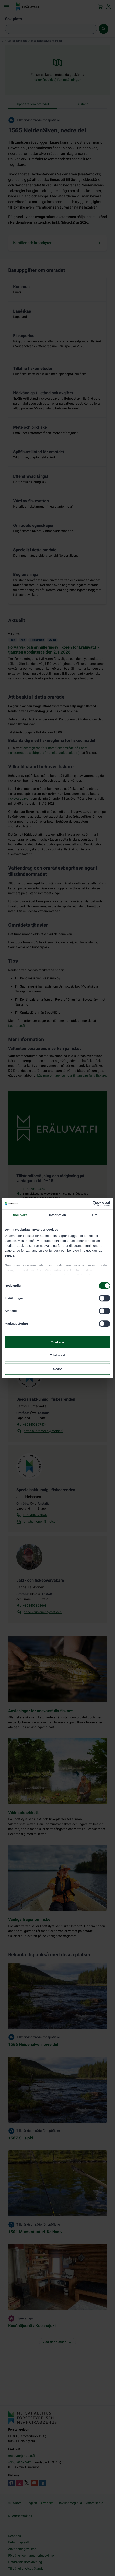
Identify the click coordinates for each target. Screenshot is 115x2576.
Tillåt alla (57, 1342)
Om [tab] (94, 1215)
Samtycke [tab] (20, 1215)
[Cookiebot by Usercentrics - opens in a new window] (92, 1203)
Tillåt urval (57, 1355)
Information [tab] (57, 1215)
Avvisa (57, 1369)
